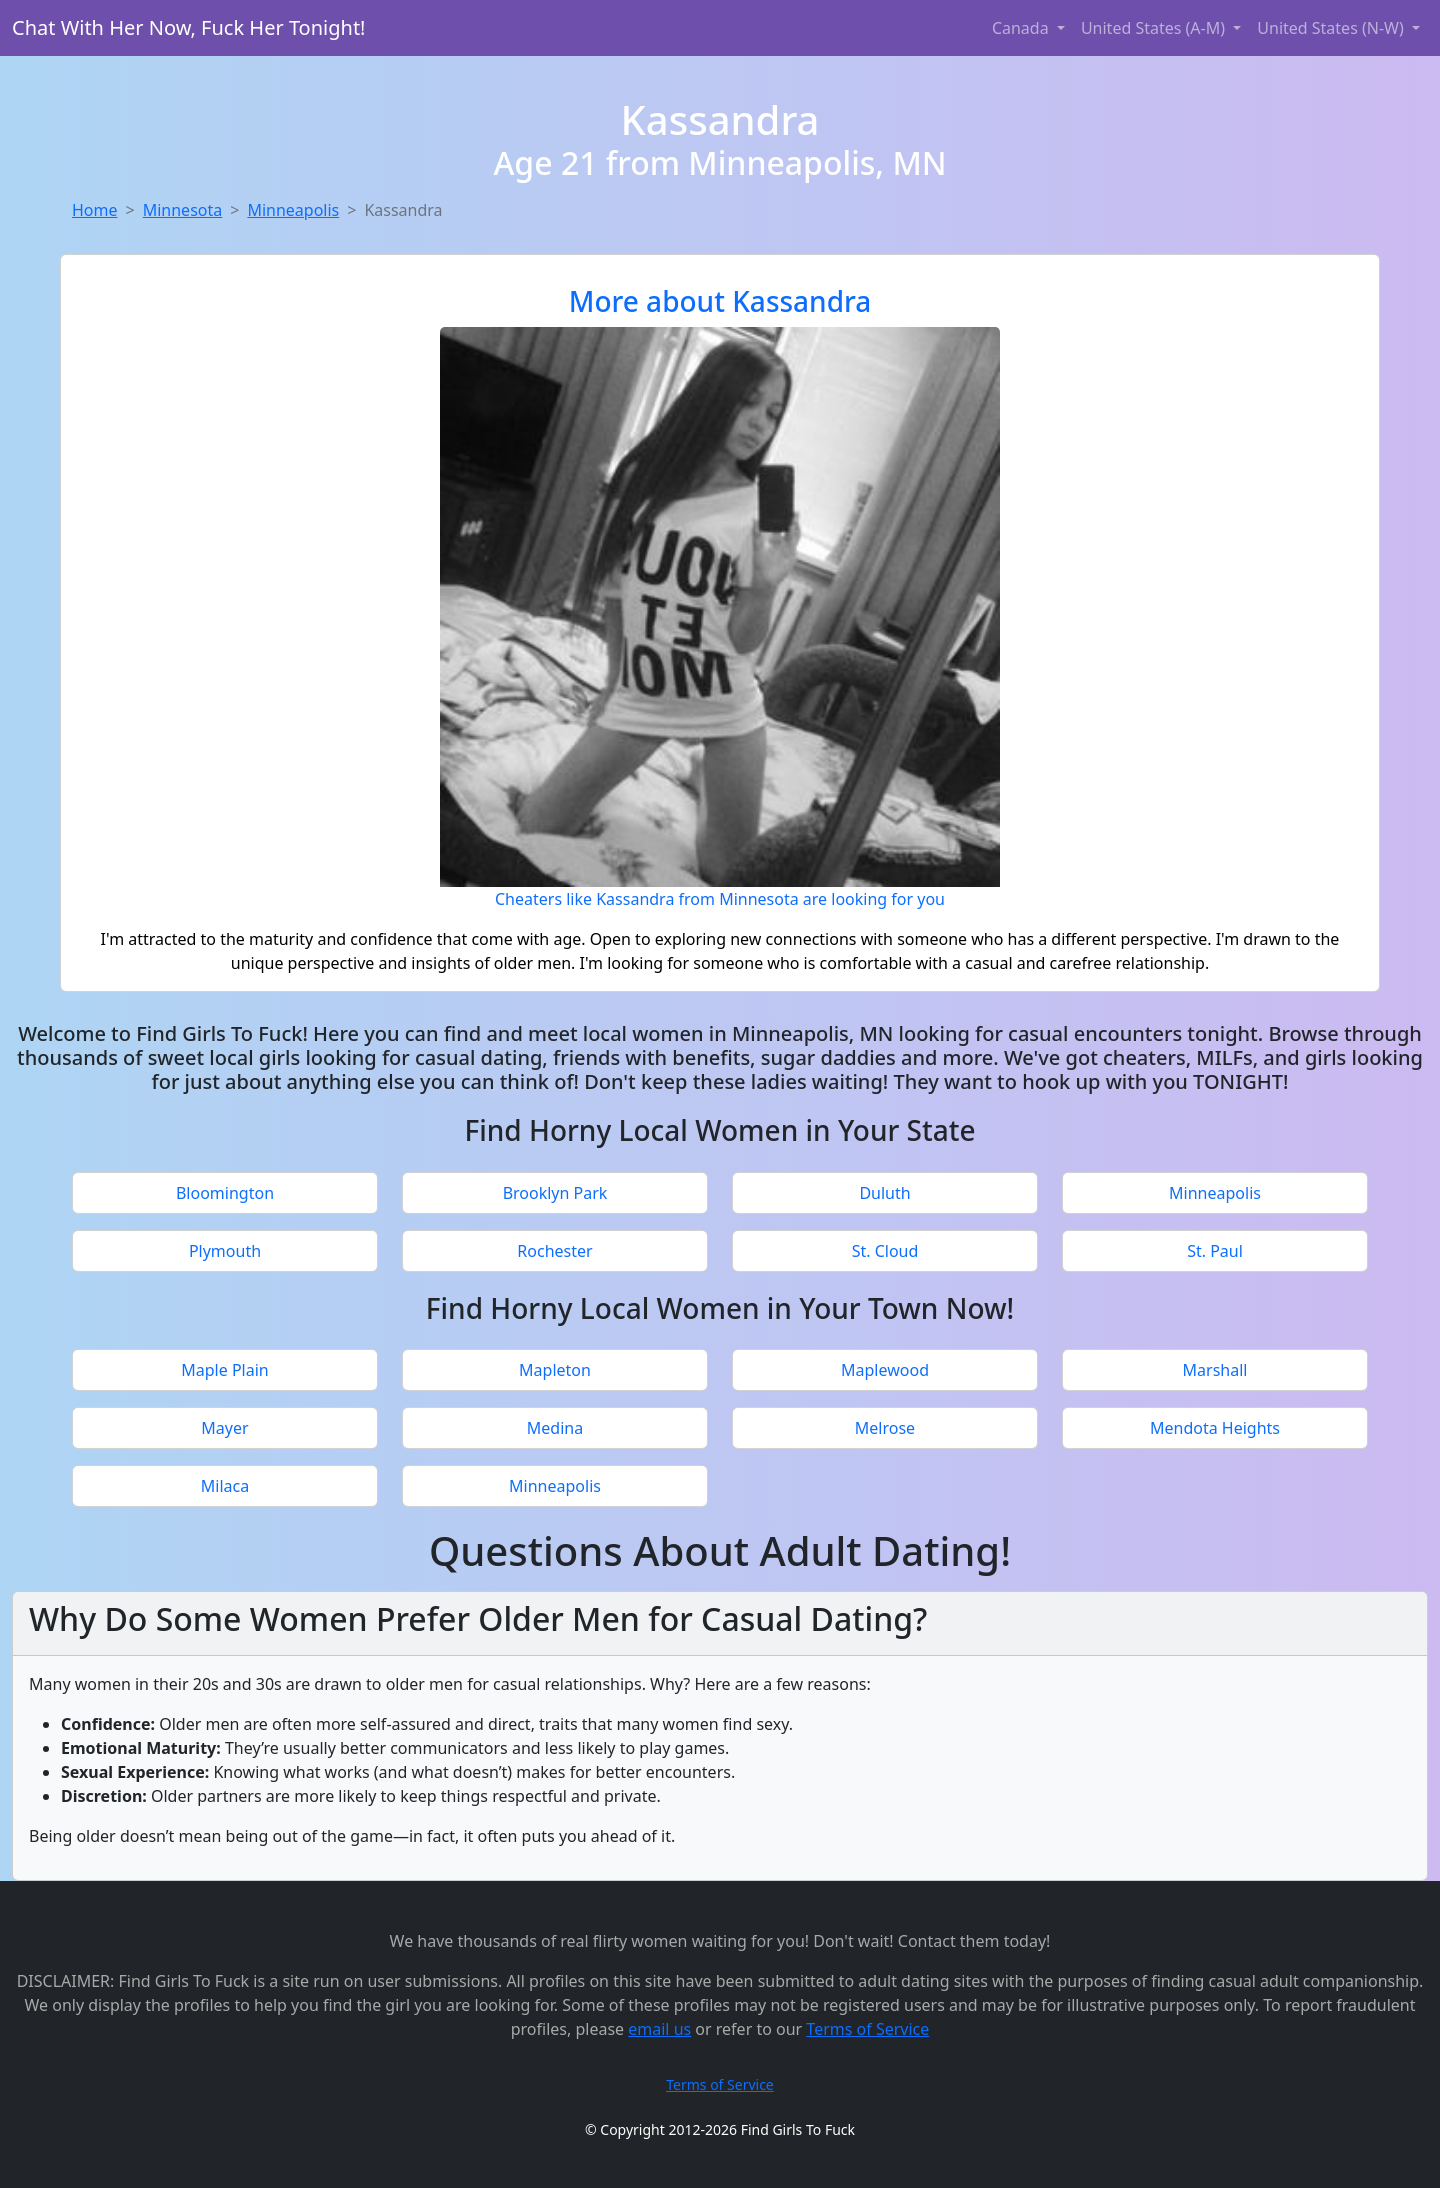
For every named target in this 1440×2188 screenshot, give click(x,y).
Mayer (224, 1428)
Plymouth (225, 1251)
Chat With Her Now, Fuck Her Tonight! (189, 27)
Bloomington (225, 1193)
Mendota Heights (1215, 1428)
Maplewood (885, 1370)
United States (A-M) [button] (1155, 28)
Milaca (225, 1486)
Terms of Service (867, 2029)
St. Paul (1215, 1251)
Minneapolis (293, 210)
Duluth (884, 1193)
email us (659, 2029)
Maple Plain (224, 1370)
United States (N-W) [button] (1332, 28)
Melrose (885, 1428)
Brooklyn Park (555, 1193)
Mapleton (555, 1370)
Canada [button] (1022, 28)
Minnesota (183, 210)
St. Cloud (885, 1251)
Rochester (554, 1251)
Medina (555, 1428)
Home (95, 210)
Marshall (1215, 1370)
